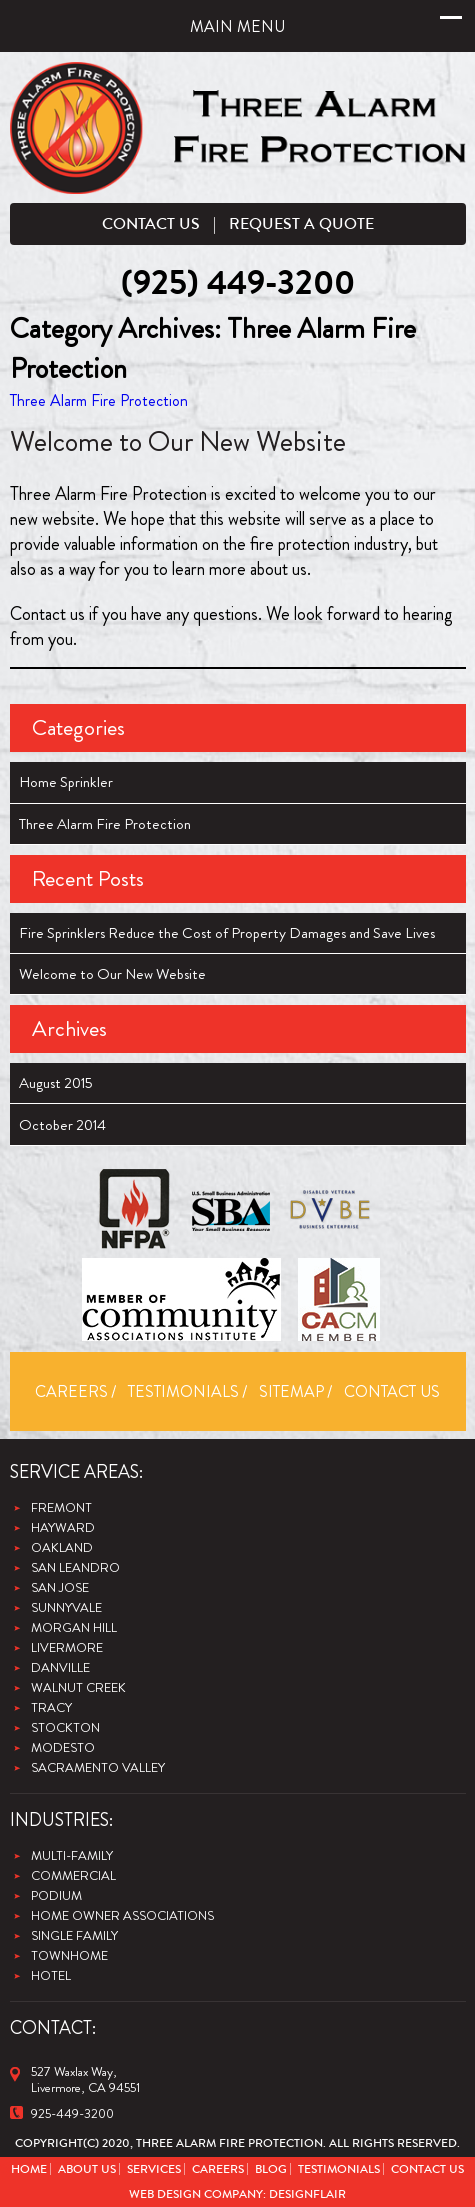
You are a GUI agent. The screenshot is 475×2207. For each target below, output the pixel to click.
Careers (71, 1391)
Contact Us (151, 223)
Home (29, 2169)
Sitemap (291, 1391)
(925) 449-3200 (238, 283)
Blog (271, 2169)
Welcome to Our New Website (178, 442)
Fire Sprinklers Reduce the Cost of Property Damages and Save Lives (227, 933)
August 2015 (56, 1083)
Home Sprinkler (66, 782)
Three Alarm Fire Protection (99, 400)
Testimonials (183, 1391)
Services (154, 2169)
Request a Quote (301, 223)
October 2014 (62, 1125)
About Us (87, 2169)
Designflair (307, 2194)
